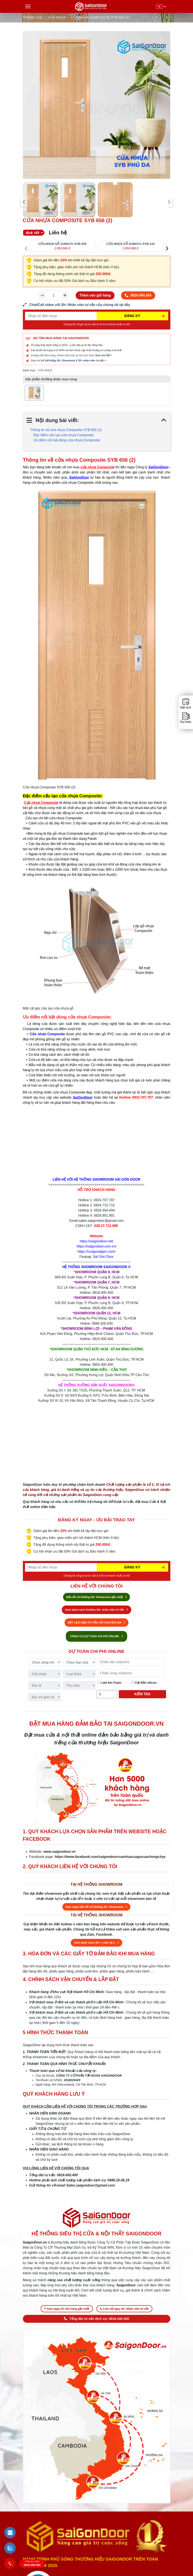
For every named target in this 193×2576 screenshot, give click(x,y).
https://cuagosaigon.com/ (97, 1251)
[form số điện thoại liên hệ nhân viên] (96, 305)
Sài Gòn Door (103, 1256)
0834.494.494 (138, 295)
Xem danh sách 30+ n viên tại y (96, 1942)
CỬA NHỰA (57, 17)
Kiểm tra (142, 1694)
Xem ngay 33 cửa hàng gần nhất (66, 2308)
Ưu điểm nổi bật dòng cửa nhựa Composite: (67, 440)
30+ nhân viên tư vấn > (92, 360)
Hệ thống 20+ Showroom (60, 360)
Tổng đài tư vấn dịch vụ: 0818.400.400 (96, 2318)
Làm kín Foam (109, 1682)
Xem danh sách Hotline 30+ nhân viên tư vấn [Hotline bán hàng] (96, 1609)
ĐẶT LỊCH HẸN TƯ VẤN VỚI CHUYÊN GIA (96, 1622)
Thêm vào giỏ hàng (95, 295)
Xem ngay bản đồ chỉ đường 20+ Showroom (96, 1906)
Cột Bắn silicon (143, 1682)
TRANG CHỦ (33, 17)
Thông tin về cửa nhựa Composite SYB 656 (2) (66, 430)
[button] (10, 2532)
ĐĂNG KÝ (132, 316)
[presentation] (24, 202)
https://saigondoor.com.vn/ (96, 1246)
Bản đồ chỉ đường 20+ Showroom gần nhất (96, 1597)
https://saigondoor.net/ (96, 1241)
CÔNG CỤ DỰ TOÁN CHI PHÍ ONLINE (96, 1636)
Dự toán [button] (185, 717)
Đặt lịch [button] (185, 703)
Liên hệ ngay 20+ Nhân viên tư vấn (124, 2308)
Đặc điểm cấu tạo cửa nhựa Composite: (64, 435)
